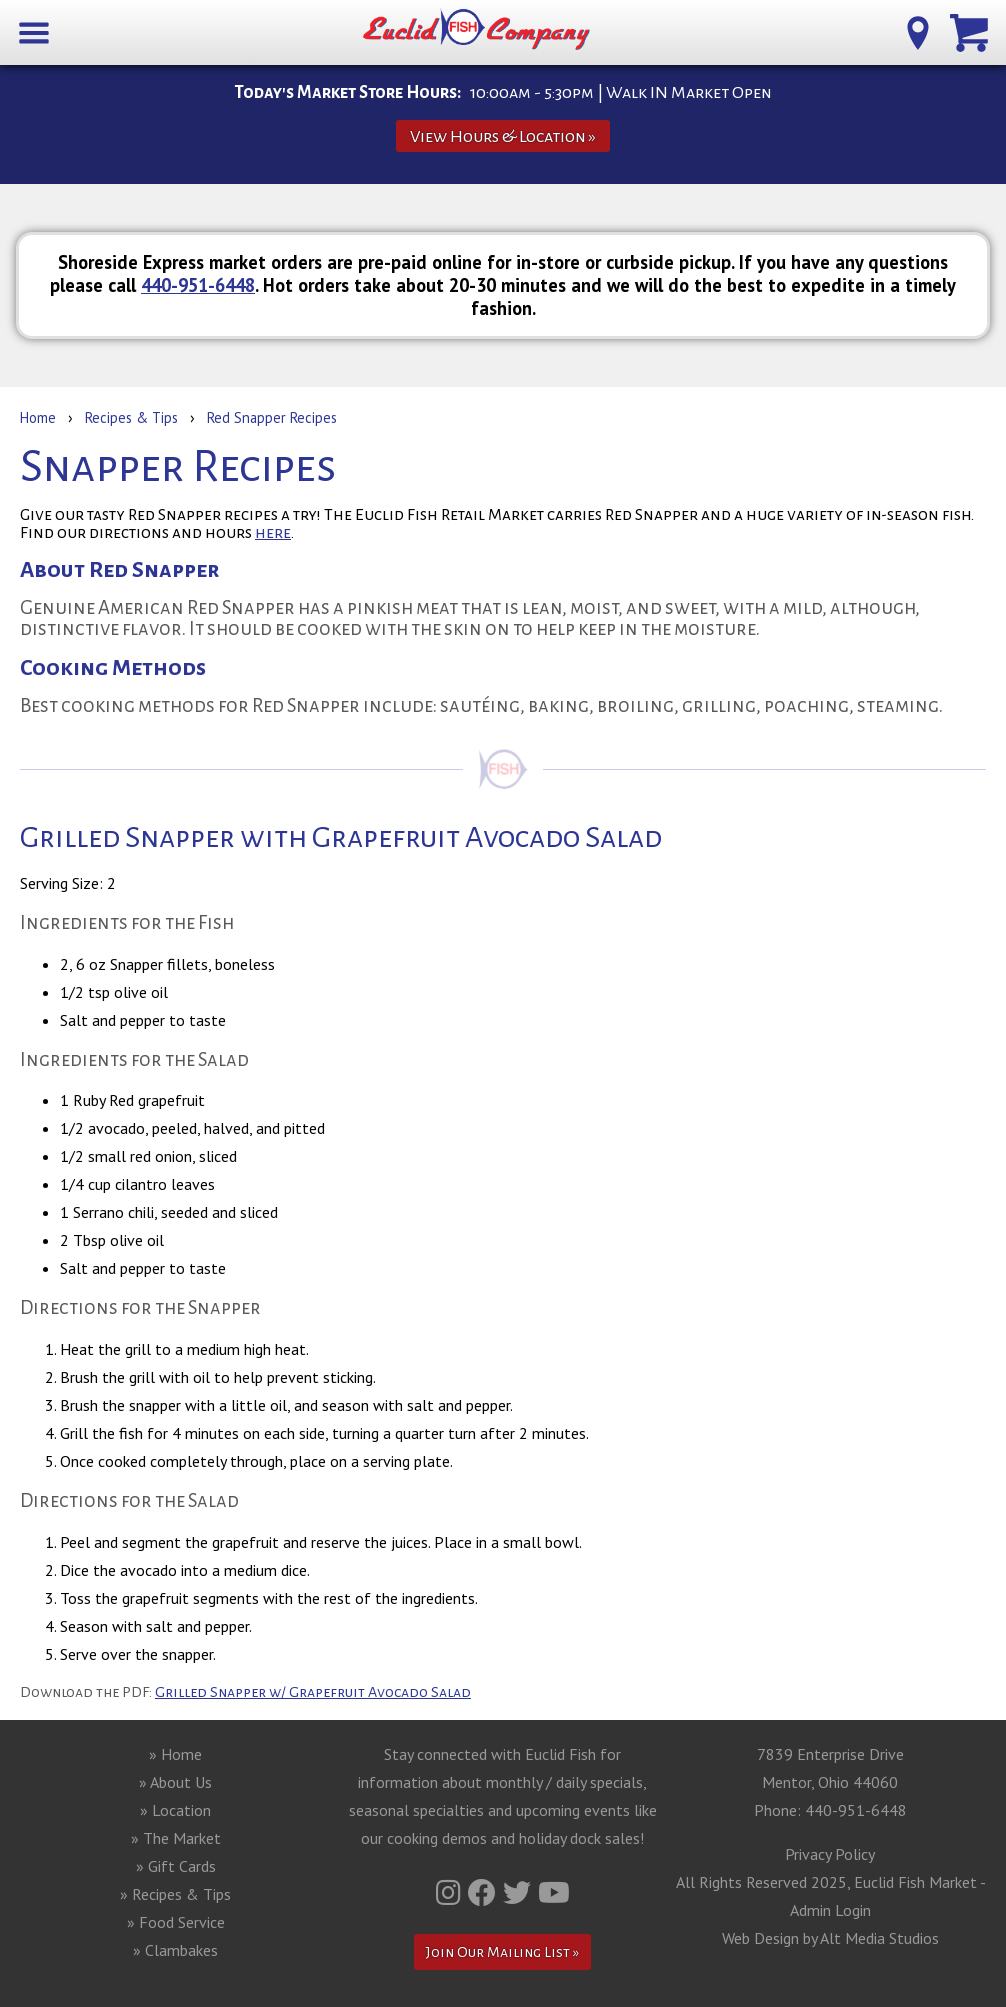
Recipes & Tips (131, 417)
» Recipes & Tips (175, 1894)
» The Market (176, 1838)
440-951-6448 (198, 285)
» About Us (175, 1782)
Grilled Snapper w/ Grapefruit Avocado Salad (313, 1692)
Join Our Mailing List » (502, 1952)
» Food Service (176, 1922)
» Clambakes (175, 1950)
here (273, 533)
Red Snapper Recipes (272, 417)
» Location (175, 1810)
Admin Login (830, 1910)
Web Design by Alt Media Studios (830, 1938)
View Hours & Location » (503, 136)
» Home (175, 1754)
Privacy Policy (830, 1854)
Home (38, 417)
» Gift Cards (176, 1866)
